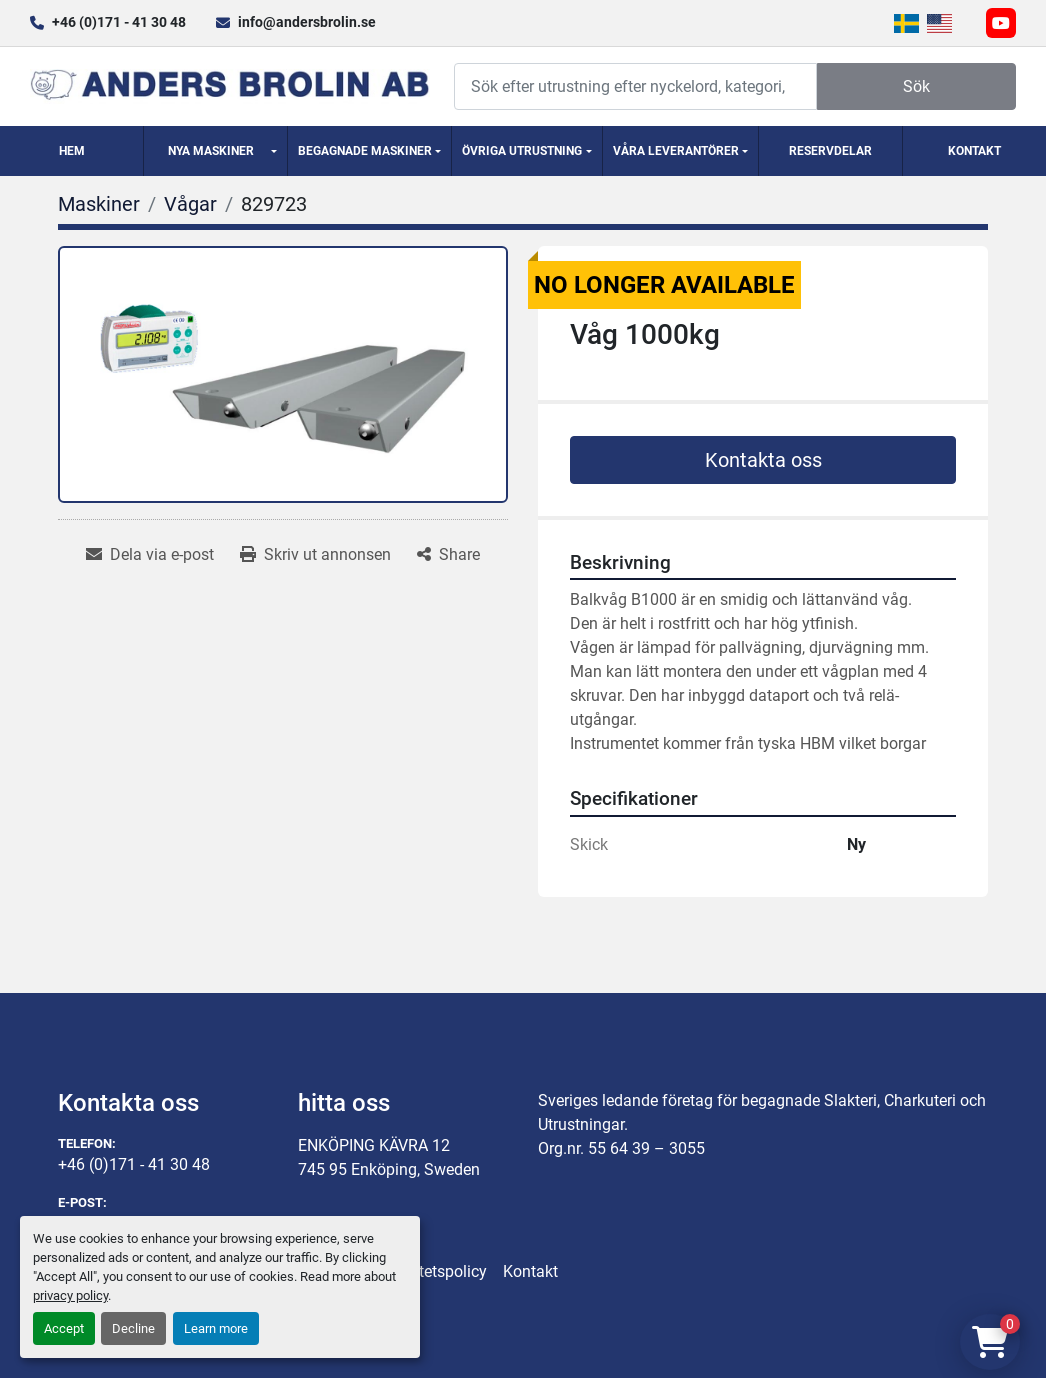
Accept (64, 1328)
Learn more (216, 1328)
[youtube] (1001, 23)
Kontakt (974, 151)
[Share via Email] (150, 555)
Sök (916, 86)
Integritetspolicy (431, 1271)
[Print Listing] (315, 555)
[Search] (635, 86)
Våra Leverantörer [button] (676, 151)
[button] (215, 151)
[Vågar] (190, 204)
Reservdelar (830, 151)
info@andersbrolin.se (307, 22)
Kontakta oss (763, 460)
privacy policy (70, 1295)
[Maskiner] (99, 204)
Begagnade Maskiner (365, 151)
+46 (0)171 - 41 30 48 (119, 22)
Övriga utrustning (522, 151)
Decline (133, 1328)
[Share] (448, 555)
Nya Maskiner (211, 151)
